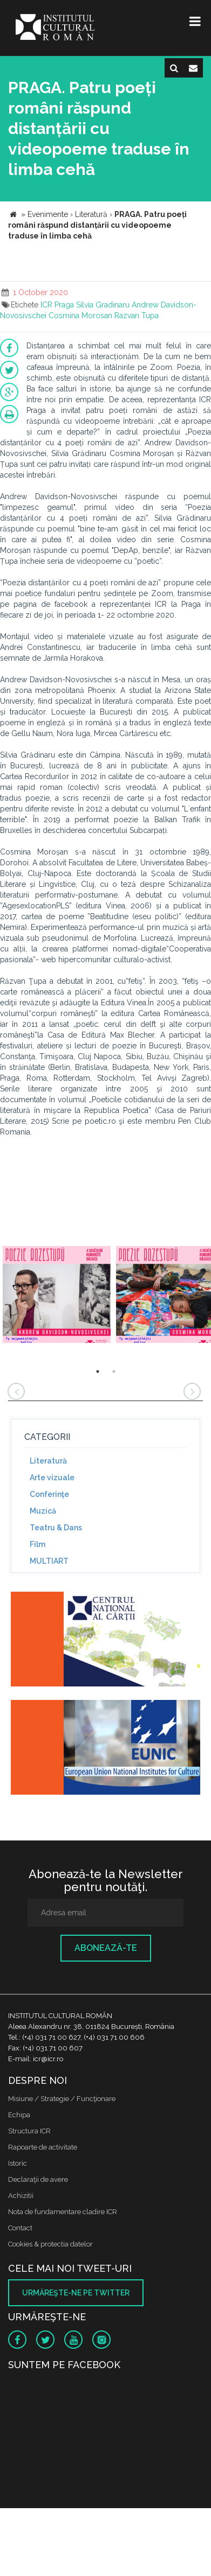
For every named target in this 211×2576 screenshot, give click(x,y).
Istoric (17, 2163)
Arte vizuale (52, 1477)
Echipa (19, 2115)
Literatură (48, 1461)
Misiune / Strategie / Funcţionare (61, 2099)
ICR (46, 304)
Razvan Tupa (136, 315)
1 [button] (97, 1371)
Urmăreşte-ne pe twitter (76, 2292)
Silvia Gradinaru (103, 304)
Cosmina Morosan (80, 315)
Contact (20, 2228)
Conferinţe (49, 1494)
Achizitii (20, 2196)
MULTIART (49, 1561)
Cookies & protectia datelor (50, 2244)
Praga (64, 304)
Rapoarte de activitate (42, 2147)
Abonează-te (105, 1948)
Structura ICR (29, 2131)
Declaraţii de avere (38, 2179)
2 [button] (113, 1371)
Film (37, 1544)
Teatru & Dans (56, 1527)
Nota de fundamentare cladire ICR (62, 2212)
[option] (56, 1296)
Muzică (43, 1511)
